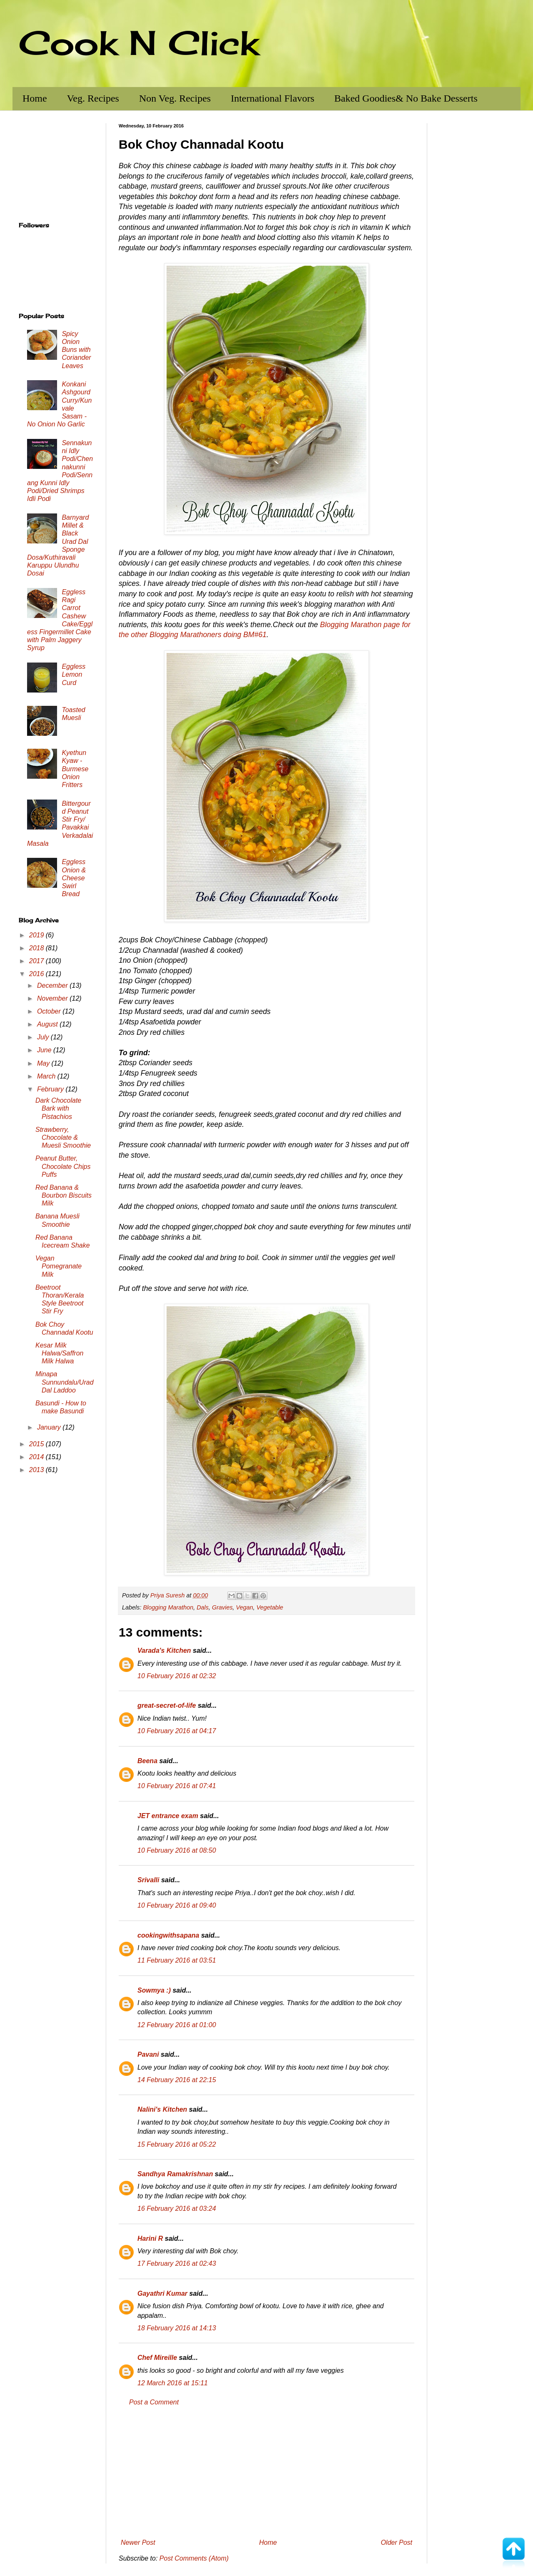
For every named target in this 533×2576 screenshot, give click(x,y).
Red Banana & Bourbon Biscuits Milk (63, 1195)
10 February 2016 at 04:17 (176, 1730)
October (49, 1011)
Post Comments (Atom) (194, 2558)
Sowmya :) (154, 1990)
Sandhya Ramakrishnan (175, 2173)
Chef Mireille (157, 2357)
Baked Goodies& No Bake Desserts (406, 98)
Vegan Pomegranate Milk (58, 1266)
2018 (37, 948)
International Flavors (272, 98)
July (44, 1037)
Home (34, 98)
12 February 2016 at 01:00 (176, 2024)
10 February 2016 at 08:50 (176, 1850)
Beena (147, 1760)
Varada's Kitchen (164, 1650)
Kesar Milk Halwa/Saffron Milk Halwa (59, 1353)
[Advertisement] (266, 2473)
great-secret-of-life (166, 1705)
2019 (37, 935)
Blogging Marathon (168, 1607)
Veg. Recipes (93, 98)
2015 (37, 1443)
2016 (37, 973)
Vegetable (270, 1607)
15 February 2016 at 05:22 (176, 2144)
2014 (37, 1456)
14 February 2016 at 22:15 (176, 2079)
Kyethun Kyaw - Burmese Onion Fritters (75, 768)
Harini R (150, 2238)
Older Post (396, 2542)
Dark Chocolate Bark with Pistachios (58, 1108)
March (47, 1076)
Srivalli (148, 1879)
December (53, 985)
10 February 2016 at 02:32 (176, 1675)
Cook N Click (139, 42)
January (49, 1427)
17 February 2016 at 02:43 (176, 2263)
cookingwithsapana (168, 1935)
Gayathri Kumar (162, 2293)
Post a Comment (154, 2402)
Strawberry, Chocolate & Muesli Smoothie (63, 1137)
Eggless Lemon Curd (73, 674)
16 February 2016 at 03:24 (176, 2208)
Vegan (244, 1607)
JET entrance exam (167, 1815)
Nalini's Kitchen (162, 2109)
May (44, 1063)
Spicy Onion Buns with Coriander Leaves (76, 349)
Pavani (148, 2054)
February (51, 1089)
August (48, 1024)
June (45, 1050)
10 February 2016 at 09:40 (176, 1905)
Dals (203, 1607)
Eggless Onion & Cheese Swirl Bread (74, 877)
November (53, 998)
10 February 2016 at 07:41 (176, 1785)
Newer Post (138, 2542)
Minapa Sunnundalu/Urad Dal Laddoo (64, 1381)
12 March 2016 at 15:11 (172, 2383)
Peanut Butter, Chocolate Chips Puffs (62, 1166)
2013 (37, 1469)
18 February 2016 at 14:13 (176, 2328)
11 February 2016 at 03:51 (176, 1960)
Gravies (222, 1607)
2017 (37, 960)
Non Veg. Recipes (175, 98)
